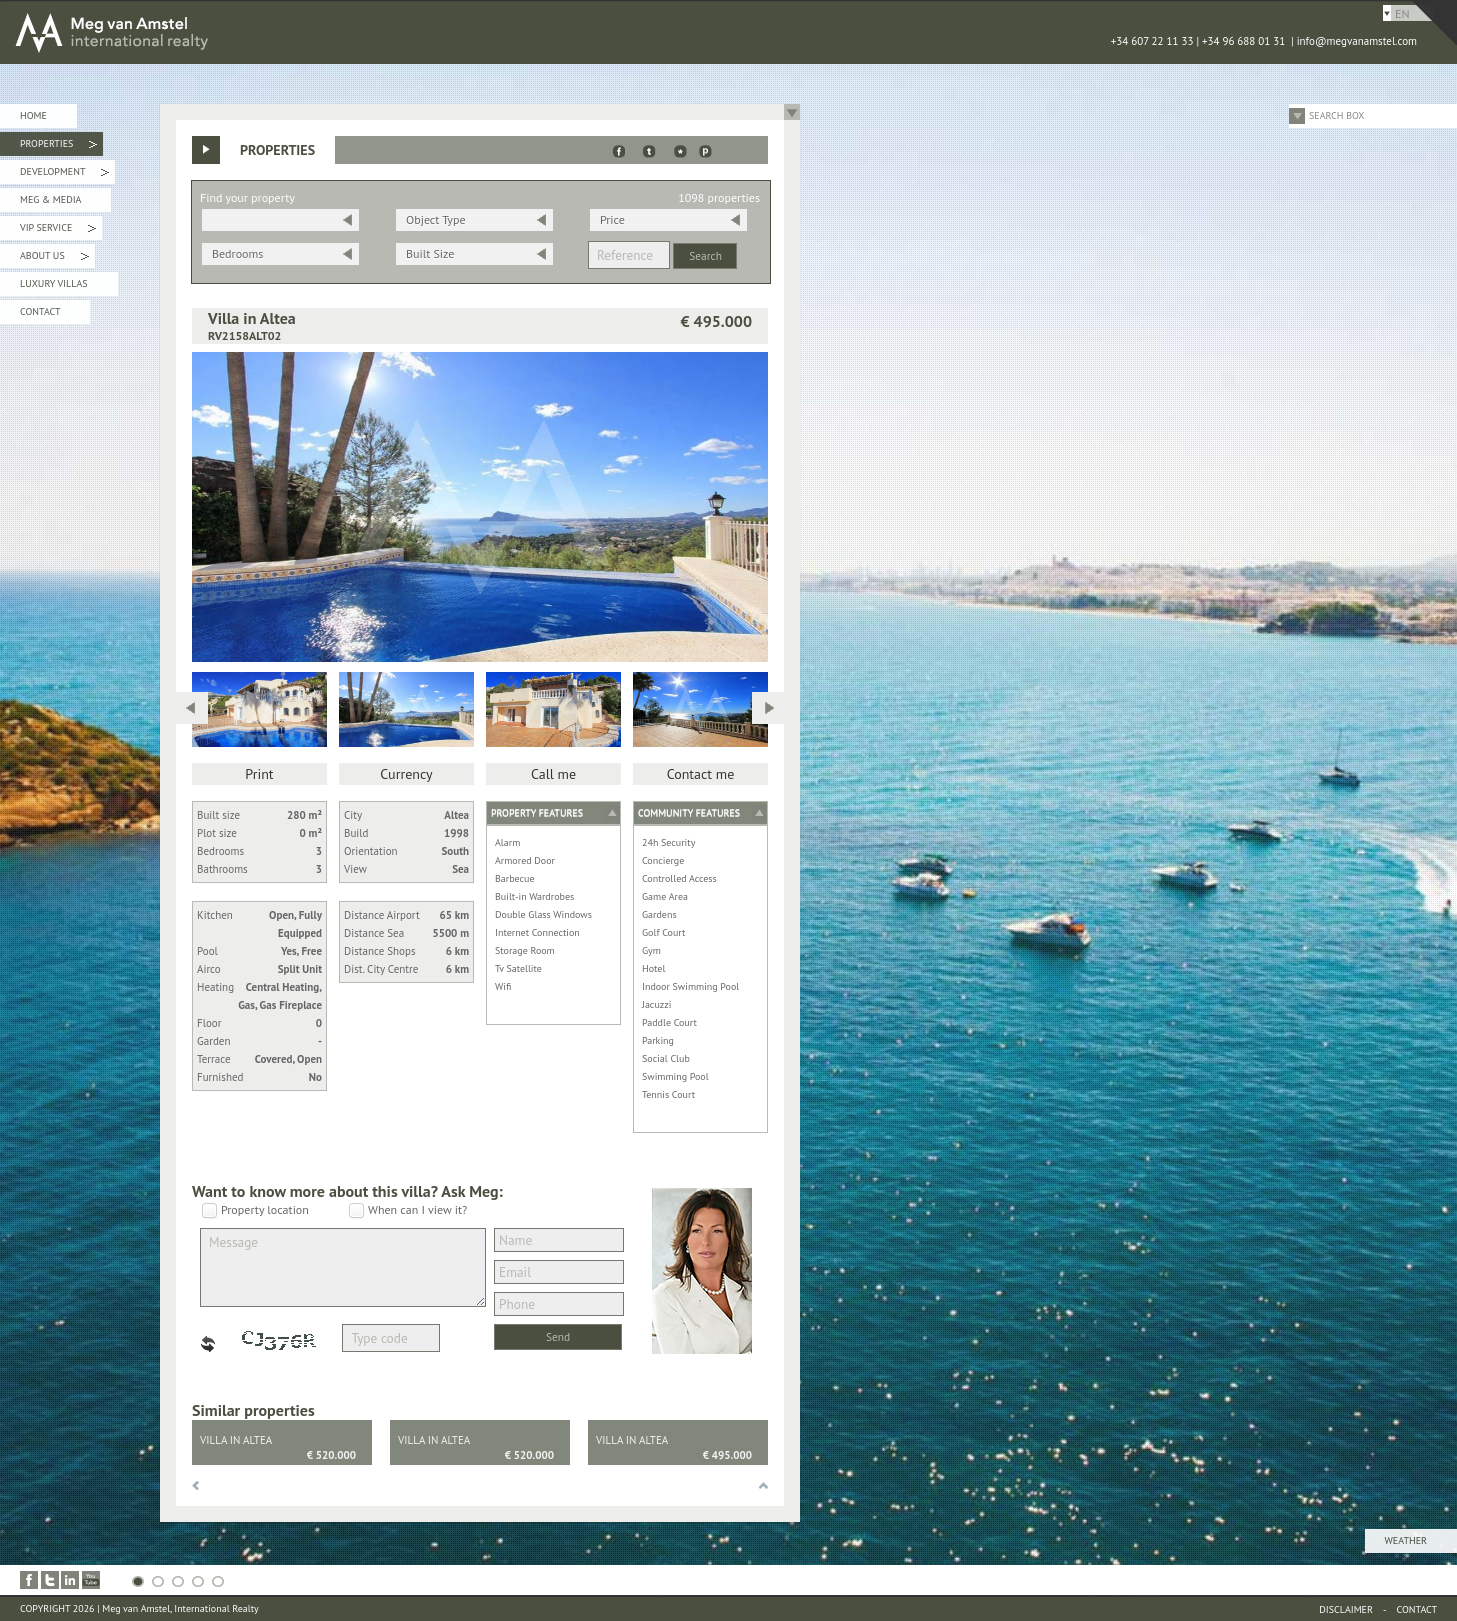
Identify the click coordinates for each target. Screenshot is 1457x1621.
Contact (40, 311)
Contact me (701, 774)
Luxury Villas (54, 283)
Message (343, 1267)
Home (33, 115)
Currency (406, 774)
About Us (54, 258)
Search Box (1337, 115)
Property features (537, 812)
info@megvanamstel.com (1357, 41)
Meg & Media (50, 199)
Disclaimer (1346, 1609)
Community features (689, 812)
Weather (1406, 1540)
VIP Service (58, 230)
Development (64, 174)
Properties (58, 146)
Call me (553, 774)
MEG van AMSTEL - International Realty (300, 32)
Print (259, 774)
